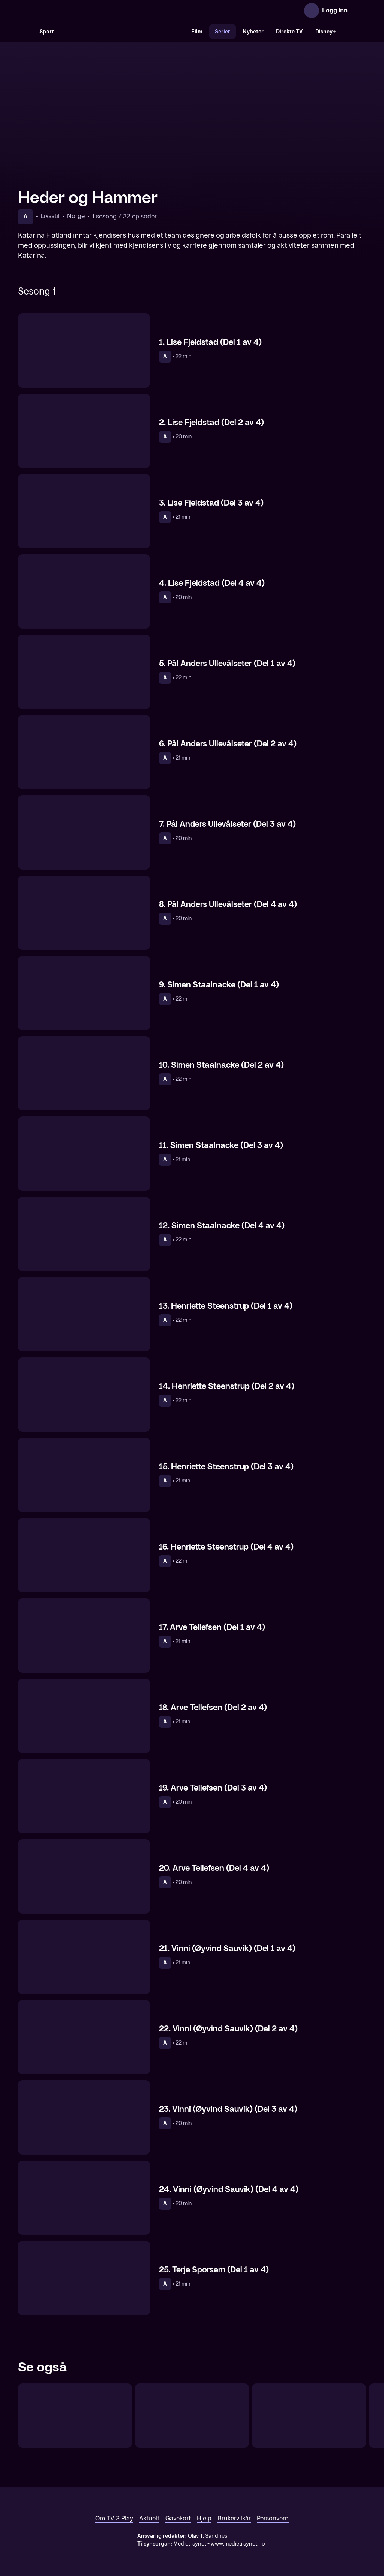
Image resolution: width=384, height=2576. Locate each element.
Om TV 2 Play (114, 2518)
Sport (46, 32)
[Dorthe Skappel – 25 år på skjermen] (192, 2415)
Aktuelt (149, 2518)
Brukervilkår (234, 2518)
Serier (222, 32)
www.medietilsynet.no (238, 2544)
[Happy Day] (75, 2415)
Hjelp (204, 2518)
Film (196, 32)
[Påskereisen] (309, 2415)
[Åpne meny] (358, 10)
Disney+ (325, 32)
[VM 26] (122, 31)
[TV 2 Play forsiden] (74, 10)
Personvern (273, 2518)
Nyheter (253, 32)
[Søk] (25, 31)
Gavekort (178, 2518)
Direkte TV (289, 32)
